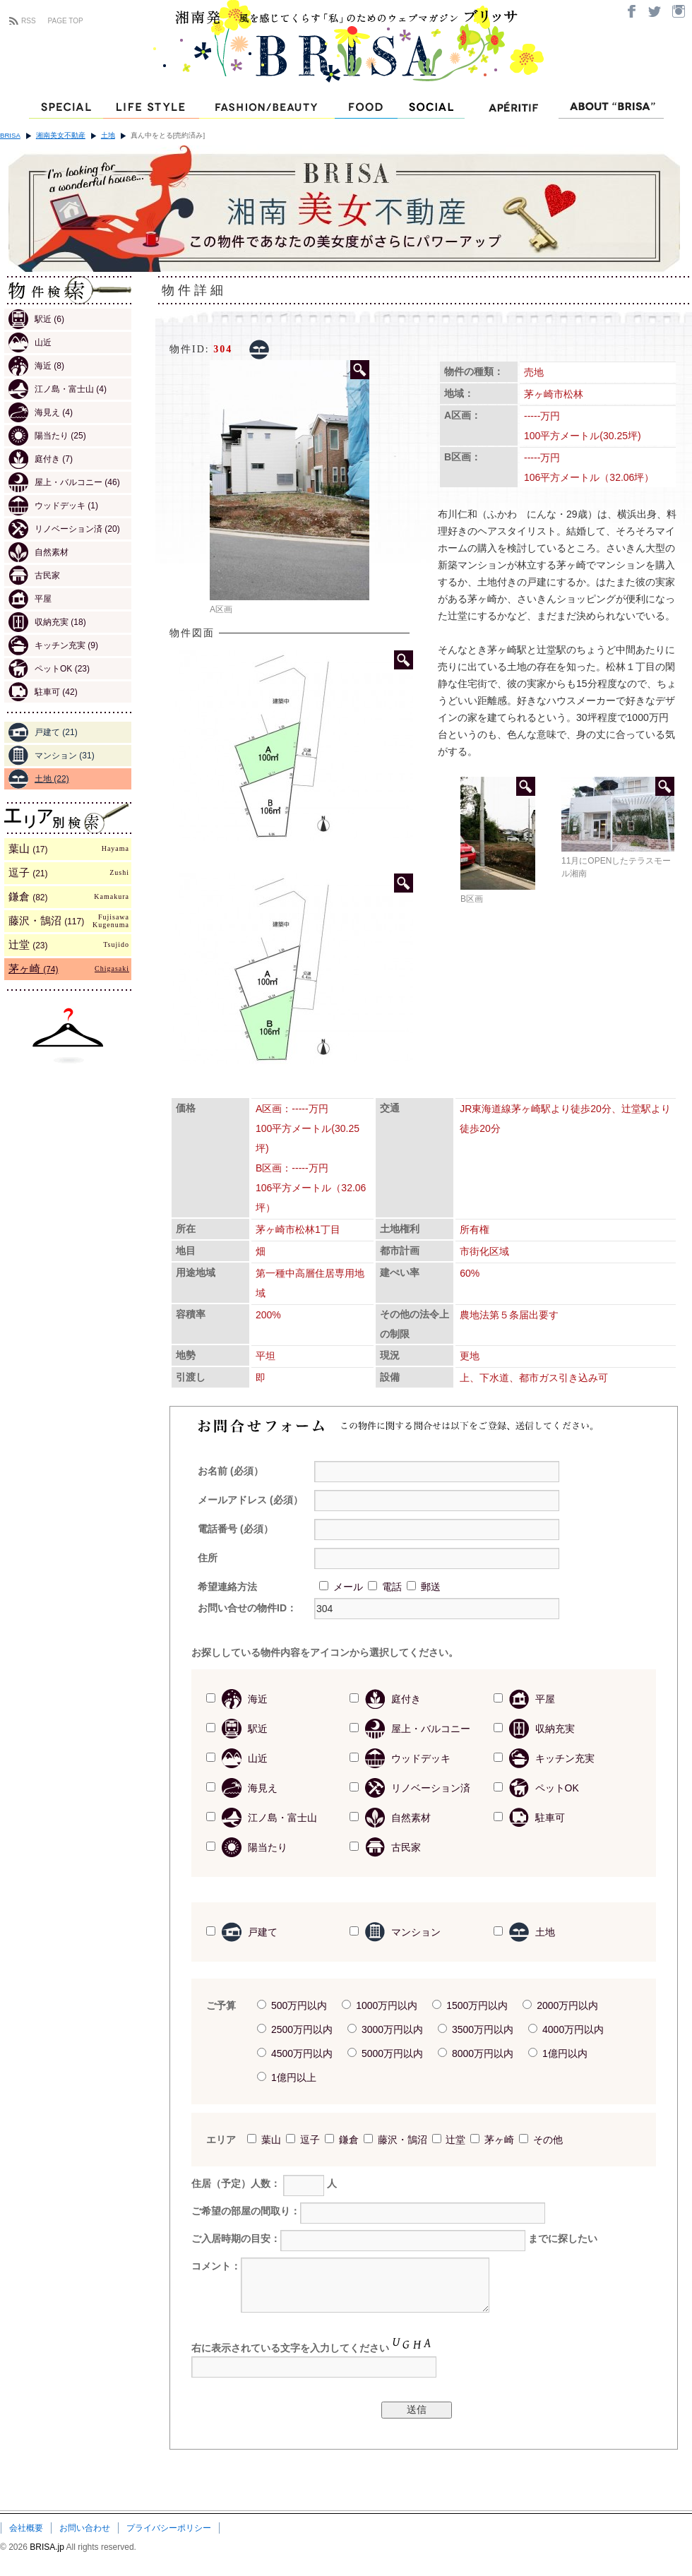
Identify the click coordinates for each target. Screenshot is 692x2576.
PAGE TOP (65, 21)
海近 (36, 366)
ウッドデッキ (53, 505)
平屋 (30, 599)
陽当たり (47, 436)
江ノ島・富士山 (57, 389)
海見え (40, 412)
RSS (28, 21)
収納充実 (47, 622)
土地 (108, 135)
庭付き (40, 459)
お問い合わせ (84, 2528)
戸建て (43, 732)
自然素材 (38, 552)
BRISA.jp (48, 2547)
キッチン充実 (53, 645)
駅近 (36, 319)
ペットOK (49, 669)
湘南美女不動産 (60, 135)
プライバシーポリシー (168, 2528)
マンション (51, 755)
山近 (30, 342)
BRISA (10, 135)
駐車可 (43, 692)
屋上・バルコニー (64, 482)
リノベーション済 (64, 529)
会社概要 (26, 2528)
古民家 (34, 575)
